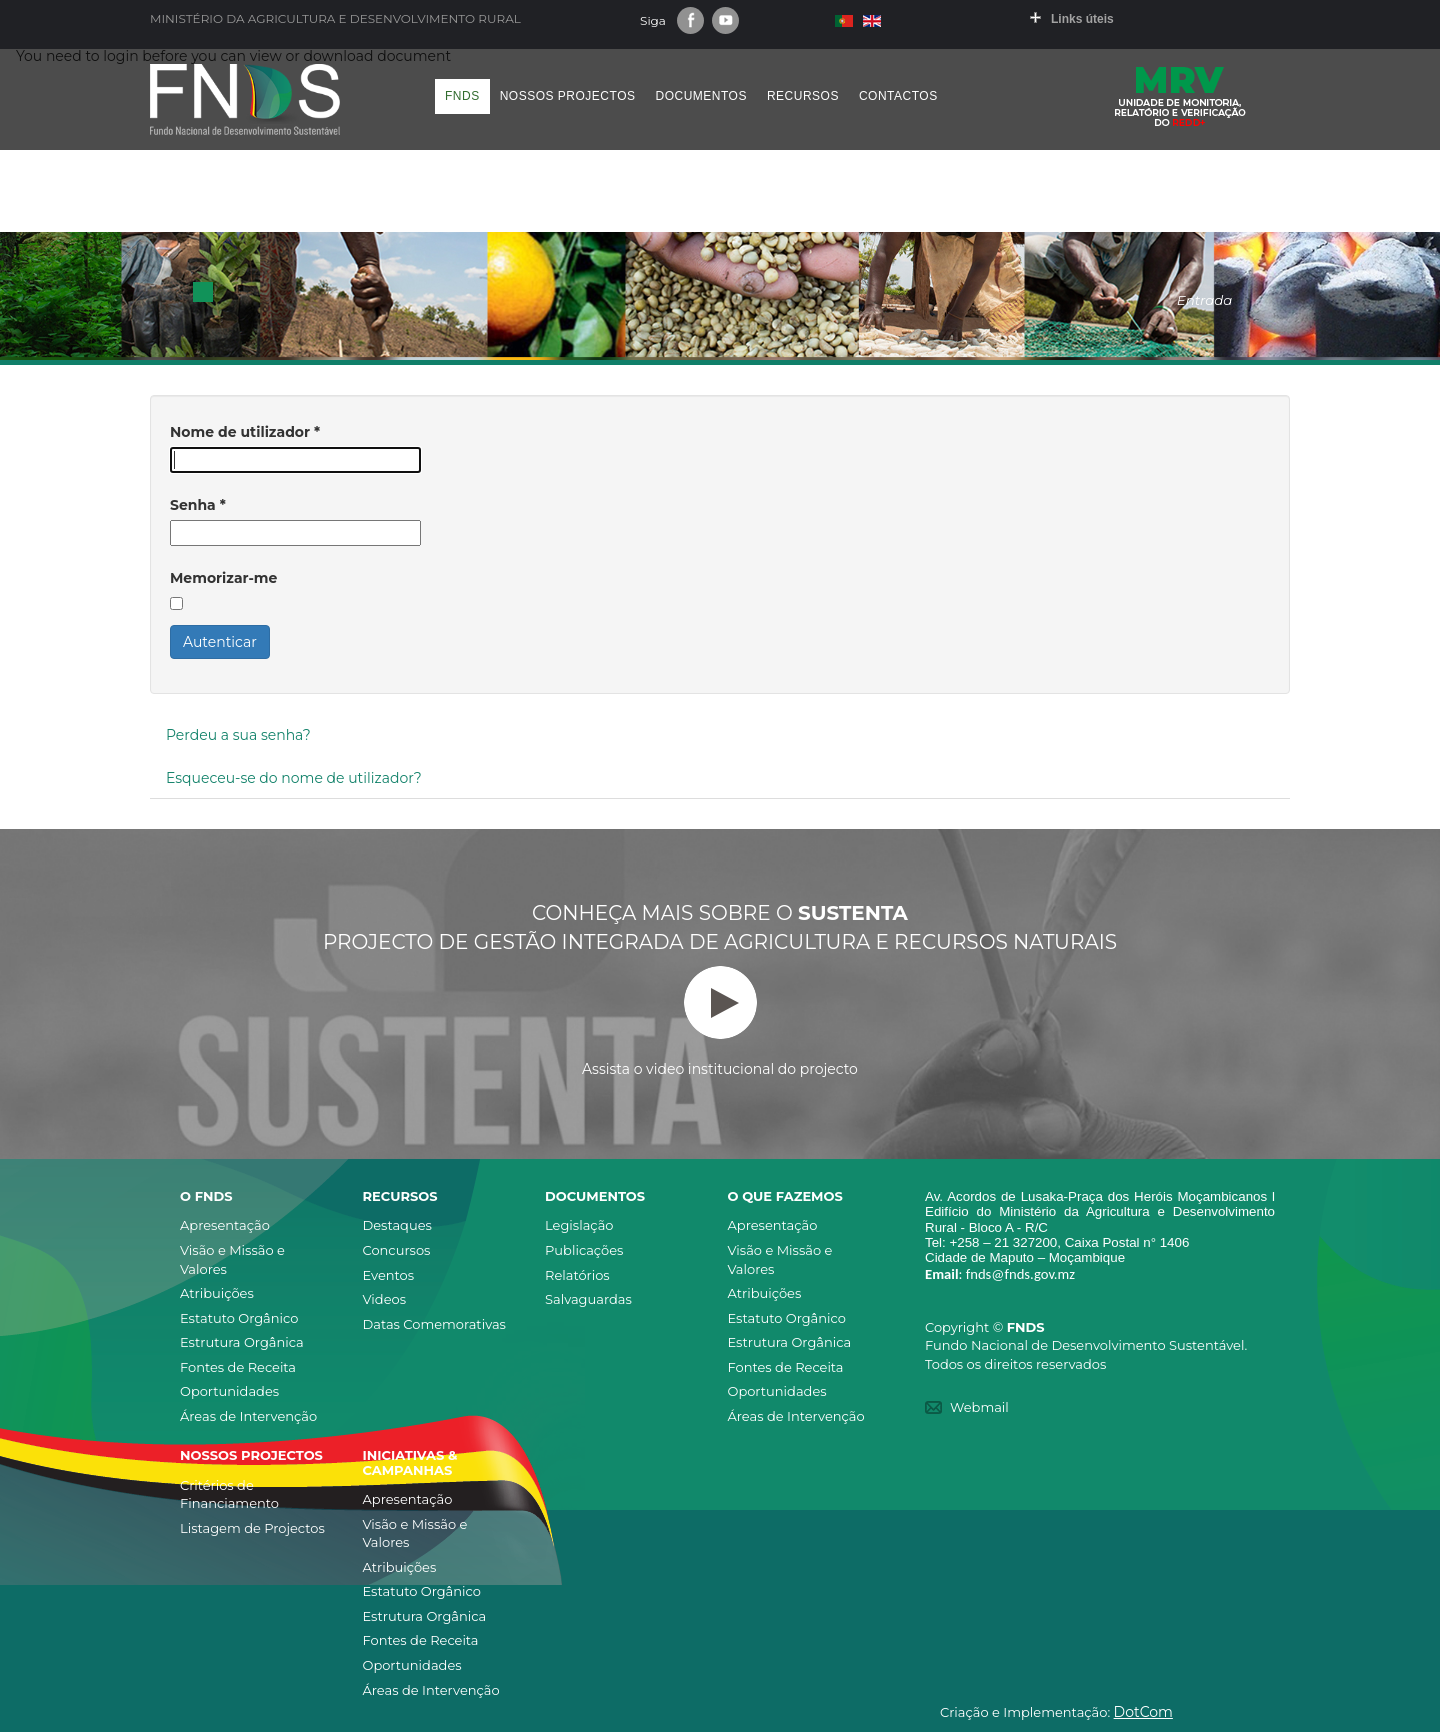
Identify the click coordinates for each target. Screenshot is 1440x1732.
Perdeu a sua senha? (238, 735)
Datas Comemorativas (434, 1324)
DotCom (1143, 1712)
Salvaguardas (588, 1299)
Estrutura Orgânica (242, 1342)
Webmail (979, 1407)
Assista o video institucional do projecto (720, 1022)
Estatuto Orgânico (239, 1318)
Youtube (725, 20)
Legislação (579, 1225)
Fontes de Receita (238, 1367)
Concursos (397, 1250)
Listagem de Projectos (252, 1528)
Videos (385, 1299)
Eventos (389, 1275)
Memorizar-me (223, 578)
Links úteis (1082, 19)
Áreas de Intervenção (248, 1416)
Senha (198, 505)
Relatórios (577, 1275)
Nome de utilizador (245, 432)
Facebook (690, 20)
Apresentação (225, 1225)
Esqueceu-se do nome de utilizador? (294, 778)
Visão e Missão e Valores (232, 1259)
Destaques (397, 1225)
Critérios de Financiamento (229, 1494)
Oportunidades (229, 1391)
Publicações (584, 1250)
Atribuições (217, 1293)
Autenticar (220, 642)
